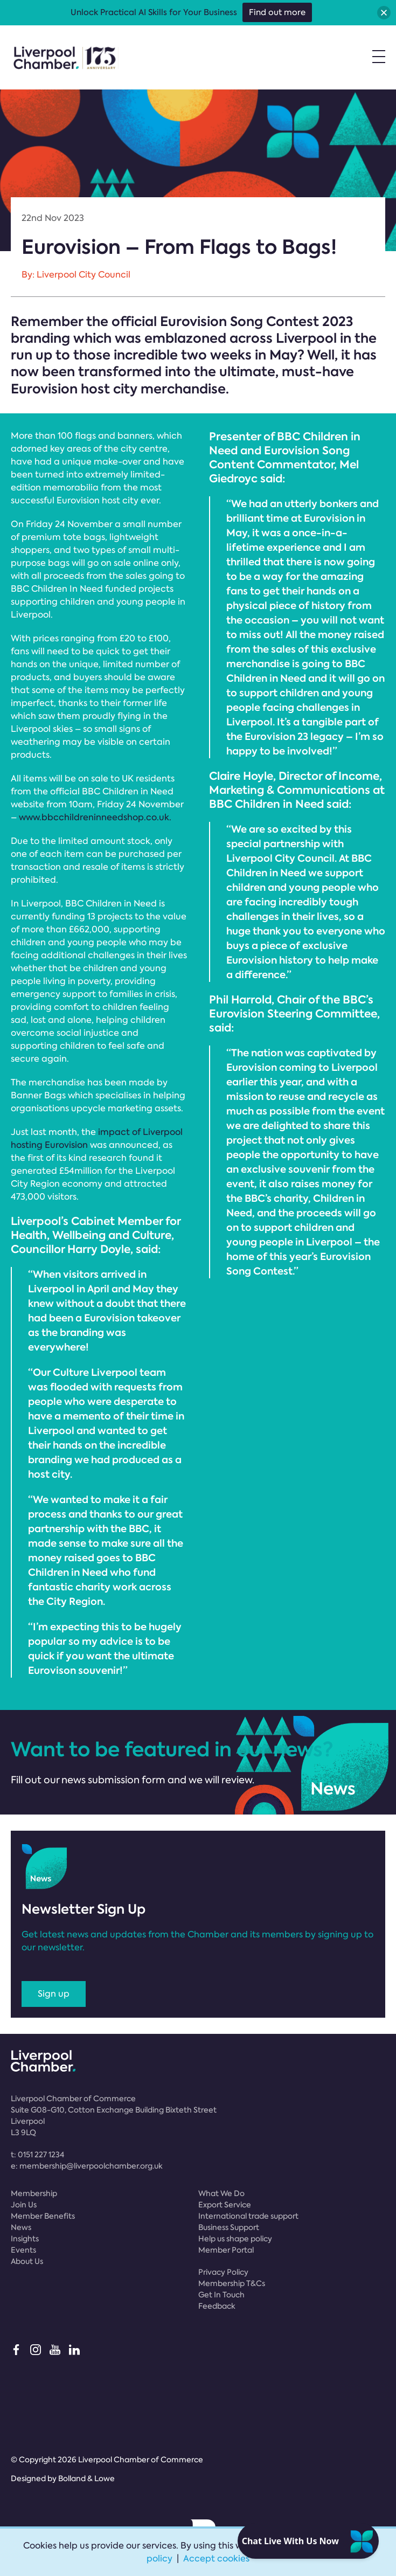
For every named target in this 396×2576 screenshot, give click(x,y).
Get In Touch (221, 2295)
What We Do (221, 2193)
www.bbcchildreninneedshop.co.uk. (95, 817)
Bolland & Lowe (86, 2478)
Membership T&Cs (231, 2283)
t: (37, 2154)
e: (87, 2166)
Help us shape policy (235, 2238)
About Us (27, 2261)
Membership (34, 2193)
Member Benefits (43, 2216)
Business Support (228, 2227)
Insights (25, 2238)
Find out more (277, 12)
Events (23, 2250)
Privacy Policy (223, 2272)
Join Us (24, 2205)
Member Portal (226, 2250)
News (21, 2227)
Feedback (216, 2306)
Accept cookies (216, 2558)
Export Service (224, 2205)
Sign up (54, 1993)
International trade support (248, 2216)
